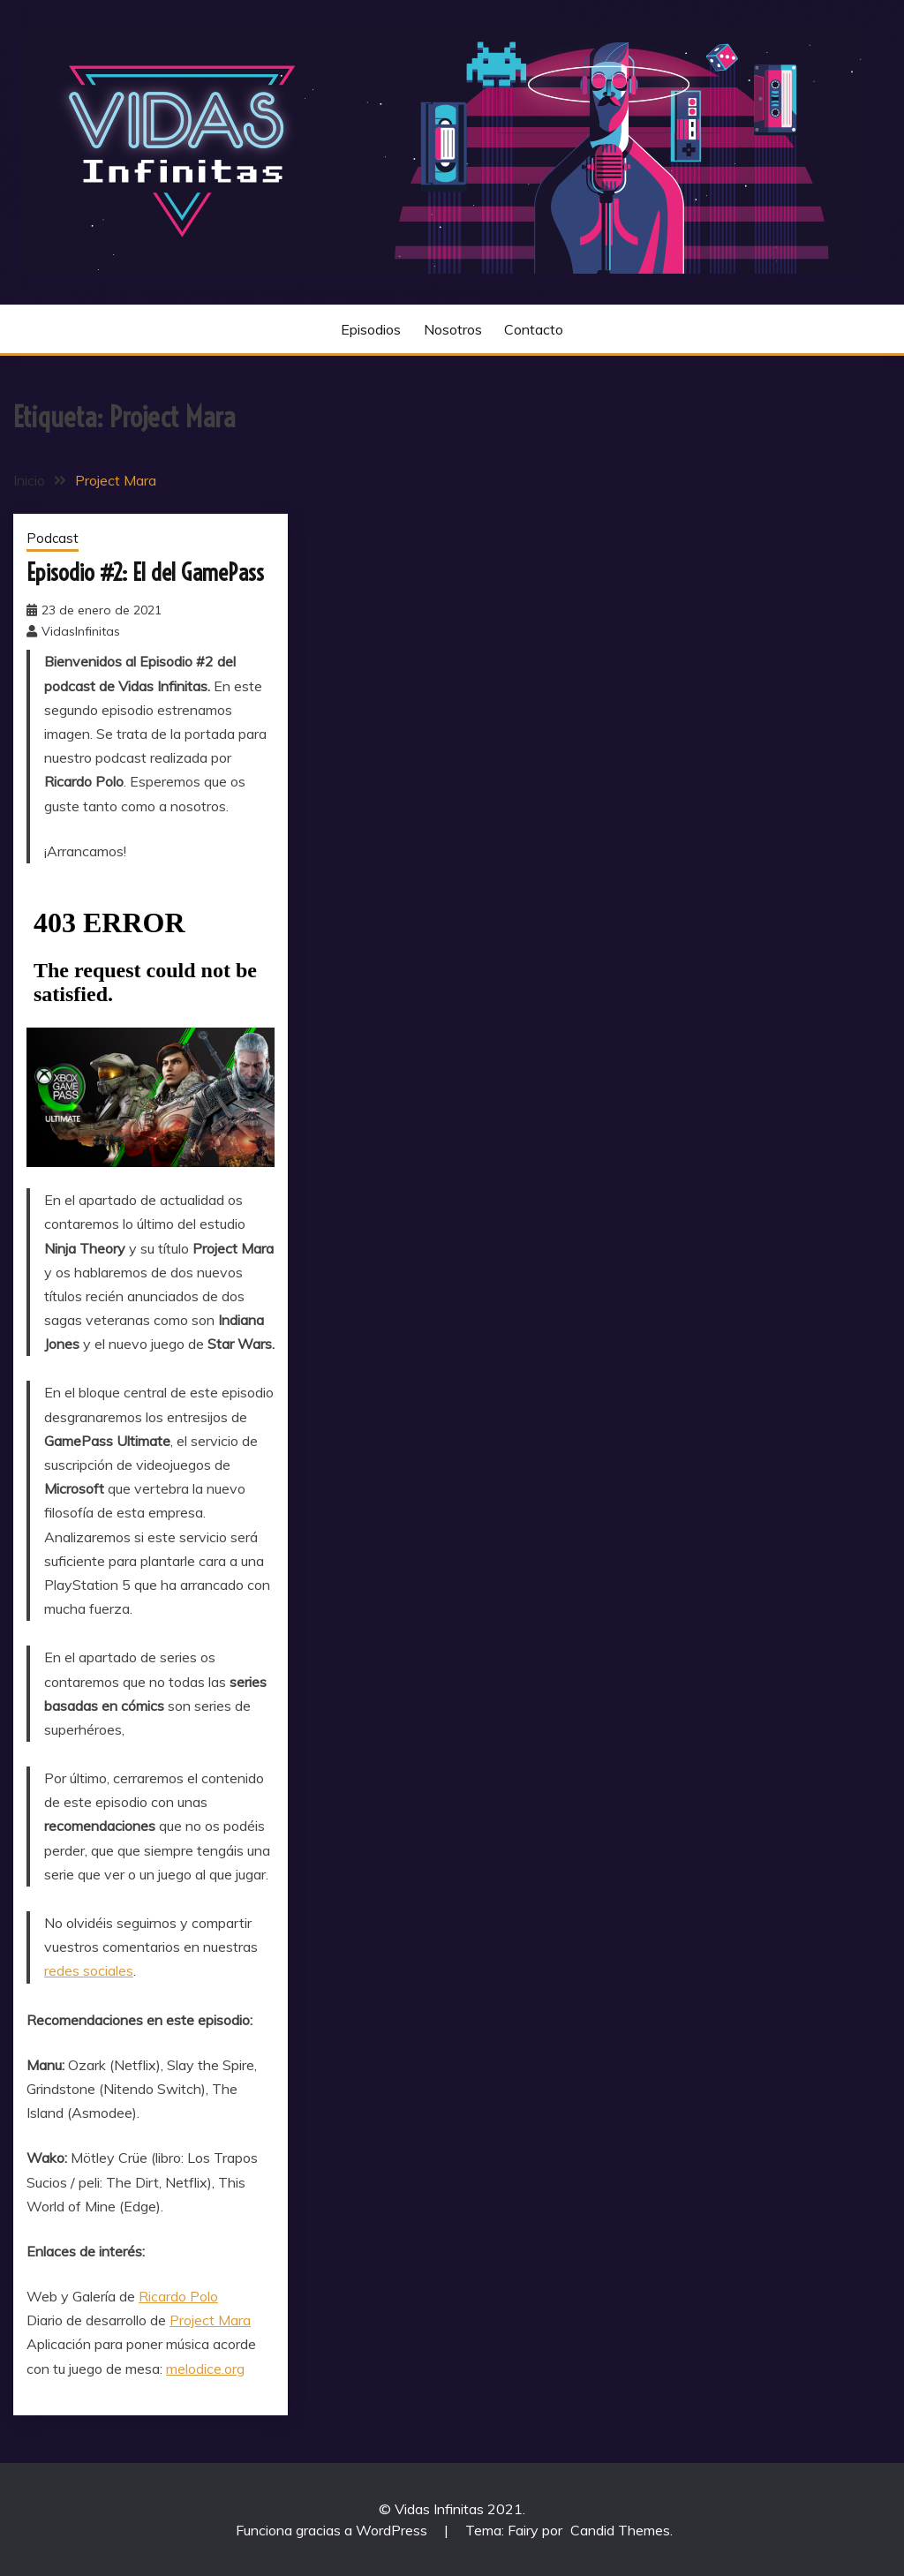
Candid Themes (620, 2530)
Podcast (52, 538)
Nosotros (453, 329)
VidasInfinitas (80, 631)
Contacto (533, 329)
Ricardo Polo (178, 2296)
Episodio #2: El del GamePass (145, 572)
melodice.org (205, 2368)
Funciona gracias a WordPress (333, 2530)
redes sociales (88, 1970)
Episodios (371, 329)
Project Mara (210, 2320)
